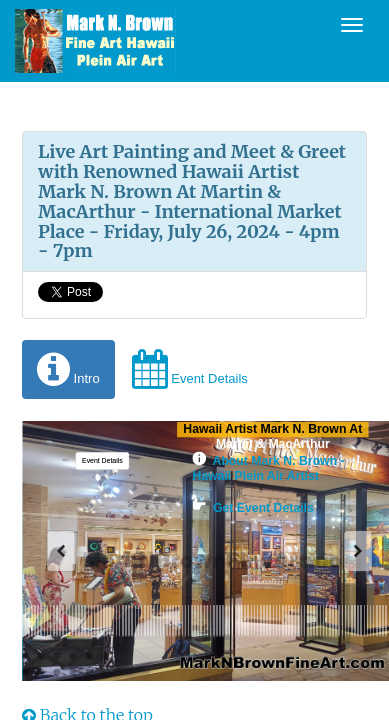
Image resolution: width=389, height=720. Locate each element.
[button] (102, 461)
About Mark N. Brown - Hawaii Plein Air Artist (268, 469)
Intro (68, 369)
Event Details (190, 369)
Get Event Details (252, 508)
